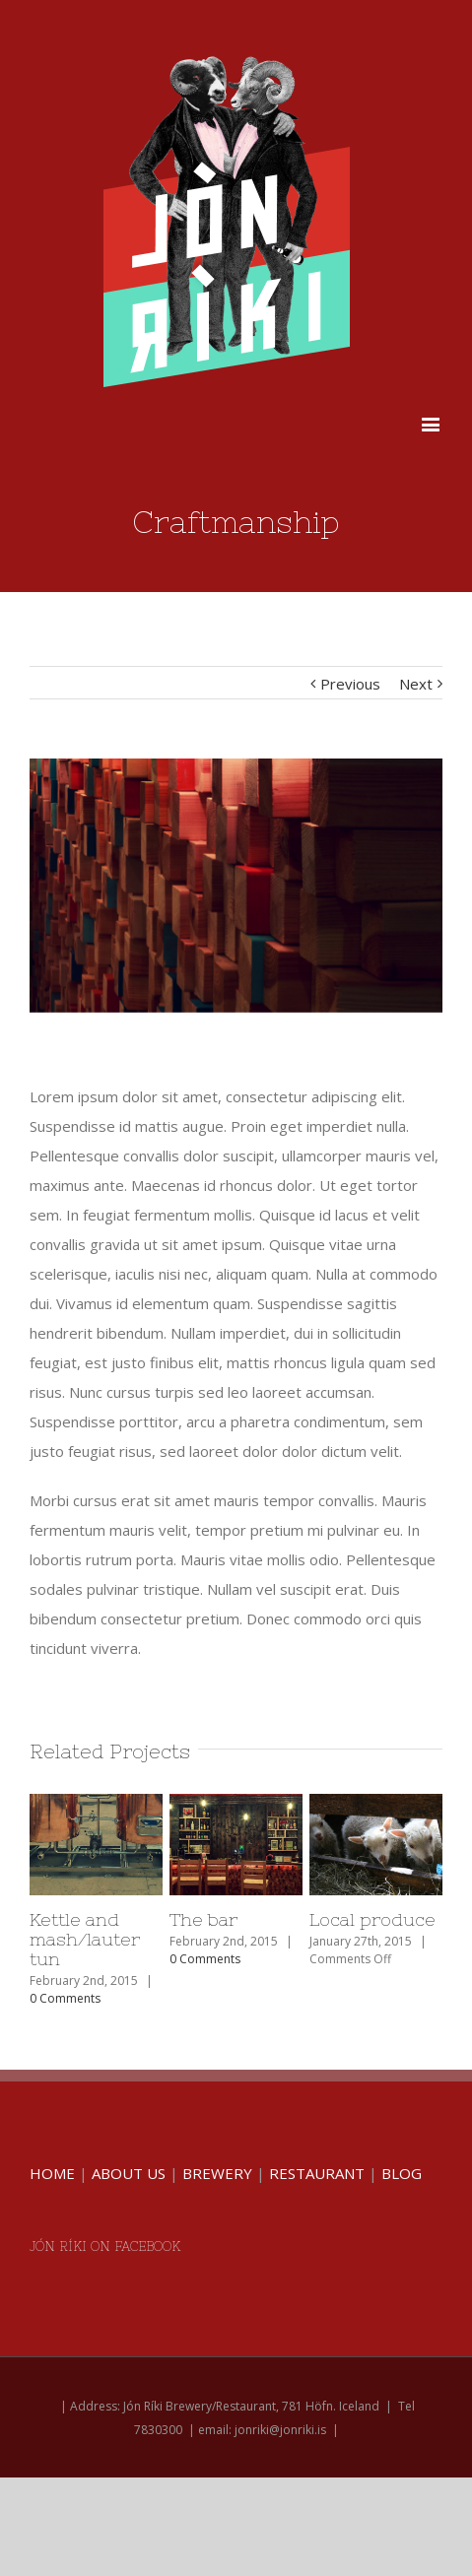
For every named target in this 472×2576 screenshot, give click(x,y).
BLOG (401, 2173)
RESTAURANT (317, 2173)
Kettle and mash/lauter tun (85, 1939)
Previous (350, 684)
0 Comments (65, 1998)
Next (416, 684)
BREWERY (217, 2173)
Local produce (372, 1919)
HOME (52, 2173)
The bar (203, 1919)
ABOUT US (129, 2173)
